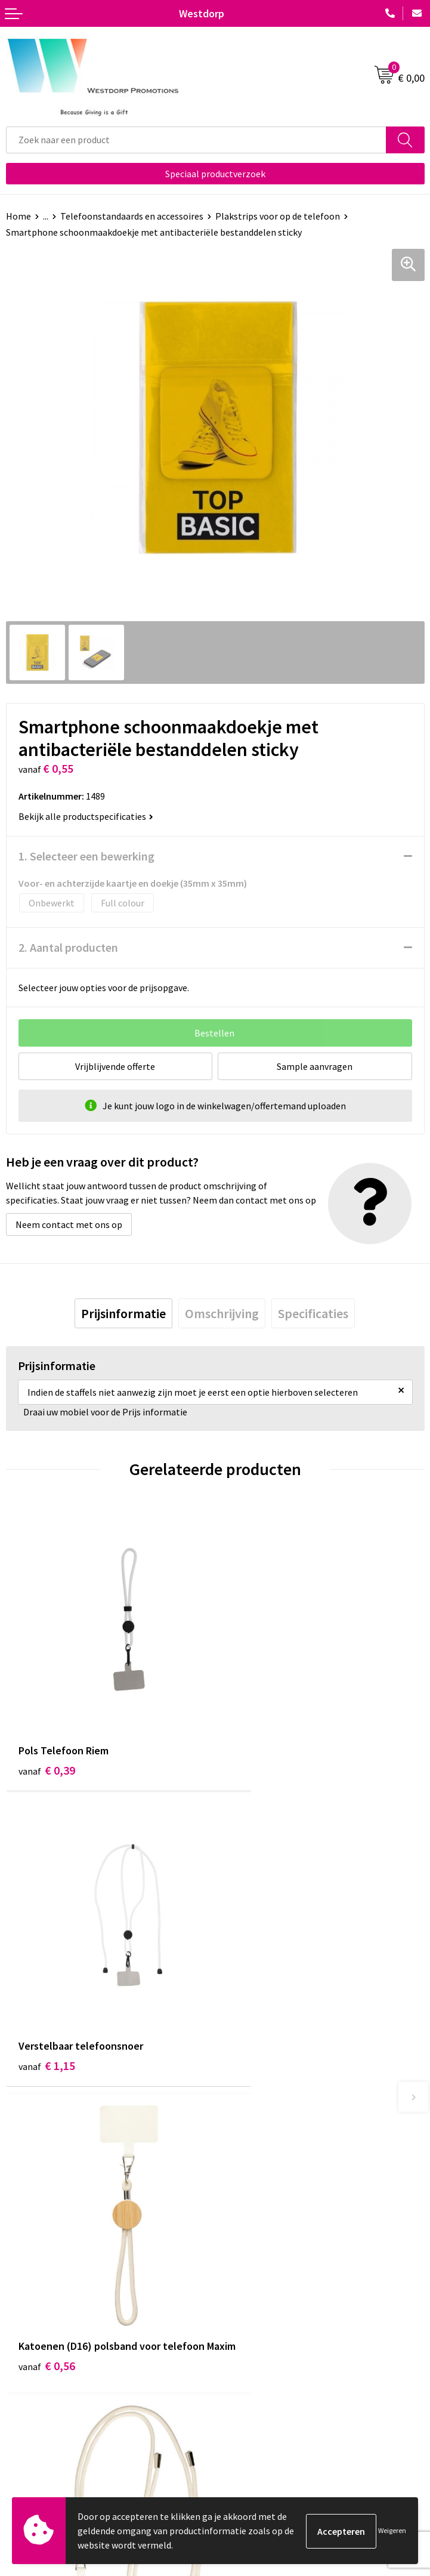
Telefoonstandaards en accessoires (131, 216)
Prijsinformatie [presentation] (123, 1313)
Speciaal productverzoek (215, 174)
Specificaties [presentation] (313, 1313)
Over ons (238, 2215)
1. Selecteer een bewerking (86, 856)
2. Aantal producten (68, 947)
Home (18, 216)
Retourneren (32, 2418)
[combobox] (196, 140)
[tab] (123, 1313)
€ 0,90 (256, 2013)
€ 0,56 (46, 2013)
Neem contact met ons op (69, 1224)
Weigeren (392, 2530)
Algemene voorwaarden (269, 2399)
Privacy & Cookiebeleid (267, 2418)
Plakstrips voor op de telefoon (277, 216)
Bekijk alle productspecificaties (85, 816)
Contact (22, 2399)
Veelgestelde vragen (262, 2233)
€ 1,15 (256, 1733)
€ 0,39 (46, 1733)
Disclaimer (242, 2436)
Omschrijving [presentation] (222, 1313)
